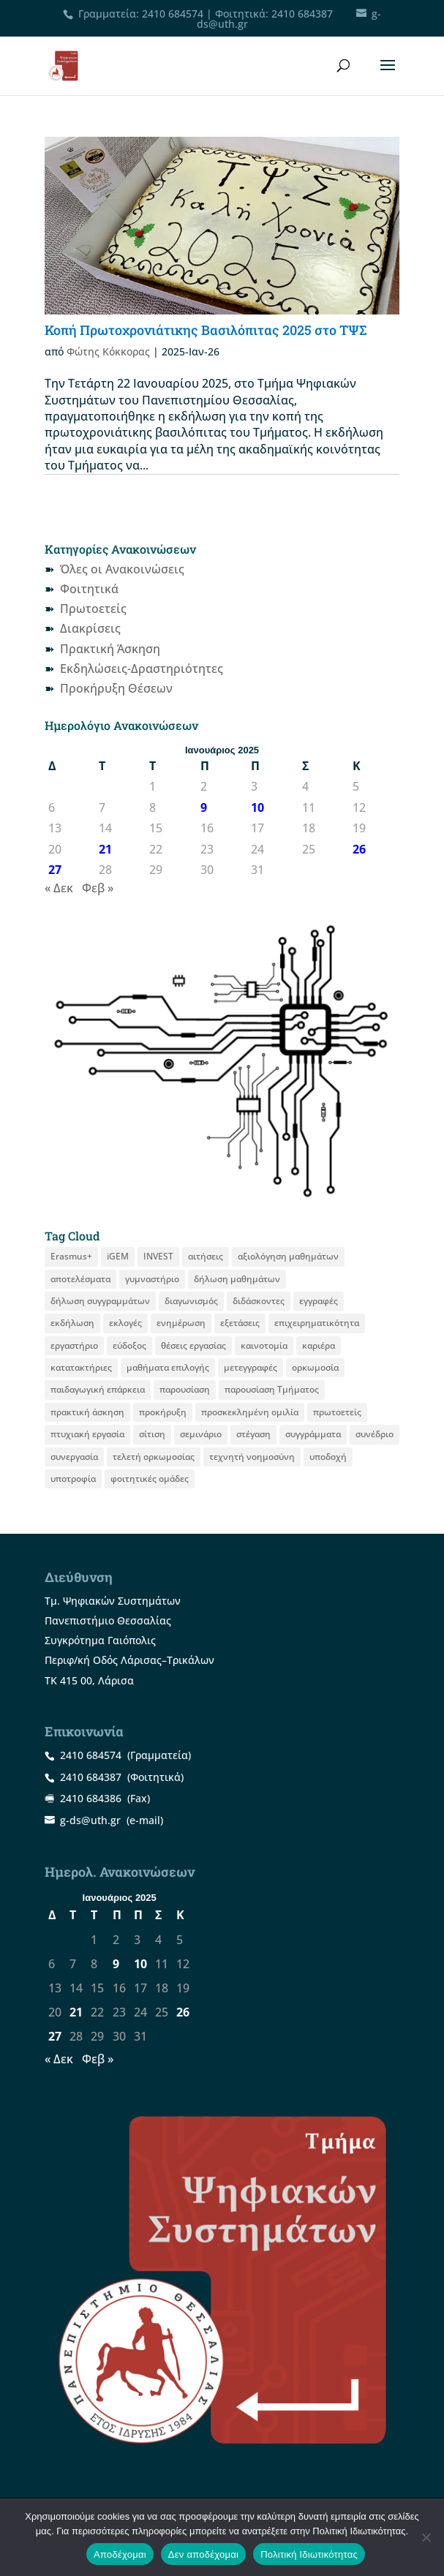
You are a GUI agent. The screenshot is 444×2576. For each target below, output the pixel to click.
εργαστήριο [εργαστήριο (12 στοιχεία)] (74, 1345)
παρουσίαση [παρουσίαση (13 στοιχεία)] (184, 1389)
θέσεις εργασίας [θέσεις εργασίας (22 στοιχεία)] (193, 1345)
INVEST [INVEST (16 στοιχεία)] (158, 1256)
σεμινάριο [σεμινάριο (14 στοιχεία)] (201, 1434)
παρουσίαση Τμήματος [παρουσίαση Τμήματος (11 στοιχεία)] (272, 1389)
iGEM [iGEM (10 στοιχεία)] (118, 1256)
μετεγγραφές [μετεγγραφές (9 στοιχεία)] (250, 1367)
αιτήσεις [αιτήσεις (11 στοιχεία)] (205, 1256)
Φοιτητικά (89, 589)
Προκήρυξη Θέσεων (116, 688)
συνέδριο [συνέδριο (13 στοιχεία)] (374, 1434)
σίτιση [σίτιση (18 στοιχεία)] (152, 1434)
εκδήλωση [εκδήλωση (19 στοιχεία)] (72, 1323)
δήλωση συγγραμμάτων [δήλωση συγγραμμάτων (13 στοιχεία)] (100, 1301)
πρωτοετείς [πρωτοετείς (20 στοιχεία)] (337, 1412)
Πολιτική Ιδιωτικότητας (309, 2554)
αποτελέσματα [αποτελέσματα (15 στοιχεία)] (80, 1279)
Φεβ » (97, 888)
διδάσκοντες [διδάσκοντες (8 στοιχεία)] (259, 1301)
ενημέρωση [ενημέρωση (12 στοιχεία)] (181, 1323)
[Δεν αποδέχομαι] (425, 2537)
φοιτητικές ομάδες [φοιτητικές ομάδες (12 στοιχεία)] (149, 1478)
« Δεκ (59, 888)
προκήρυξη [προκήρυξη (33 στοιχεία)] (163, 1412)
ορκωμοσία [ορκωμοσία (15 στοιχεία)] (315, 1367)
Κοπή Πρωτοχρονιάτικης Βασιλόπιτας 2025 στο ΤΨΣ (205, 330)
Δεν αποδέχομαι (203, 2554)
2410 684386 (90, 1798)
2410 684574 (172, 13)
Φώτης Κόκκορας (108, 351)
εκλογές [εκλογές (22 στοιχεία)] (125, 1323)
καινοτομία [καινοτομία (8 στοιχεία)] (264, 1345)
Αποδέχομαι (120, 2554)
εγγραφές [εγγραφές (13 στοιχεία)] (318, 1301)
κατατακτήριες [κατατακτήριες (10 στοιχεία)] (81, 1367)
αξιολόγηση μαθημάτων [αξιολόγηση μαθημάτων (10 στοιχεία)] (288, 1256)
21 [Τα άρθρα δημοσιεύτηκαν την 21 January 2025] (105, 849)
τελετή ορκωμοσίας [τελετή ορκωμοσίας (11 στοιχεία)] (154, 1456)
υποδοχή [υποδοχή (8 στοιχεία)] (328, 1456)
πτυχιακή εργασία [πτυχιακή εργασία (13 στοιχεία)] (87, 1434)
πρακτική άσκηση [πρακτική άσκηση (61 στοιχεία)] (87, 1412)
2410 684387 (302, 13)
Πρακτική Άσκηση (110, 649)
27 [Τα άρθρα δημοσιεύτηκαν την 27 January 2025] (54, 870)
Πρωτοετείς (93, 608)
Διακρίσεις (90, 628)
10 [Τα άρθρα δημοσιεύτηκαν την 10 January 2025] (257, 807)
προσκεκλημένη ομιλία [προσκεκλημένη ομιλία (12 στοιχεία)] (249, 1412)
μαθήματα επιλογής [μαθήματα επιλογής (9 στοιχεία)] (168, 1367)
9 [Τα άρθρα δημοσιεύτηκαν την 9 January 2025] (203, 807)
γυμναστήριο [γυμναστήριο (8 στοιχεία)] (152, 1279)
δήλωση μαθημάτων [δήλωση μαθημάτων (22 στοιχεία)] (237, 1279)
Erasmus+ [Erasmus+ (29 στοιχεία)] (71, 1256)
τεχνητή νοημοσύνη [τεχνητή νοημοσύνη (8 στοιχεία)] (252, 1456)
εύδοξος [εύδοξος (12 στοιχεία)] (129, 1345)
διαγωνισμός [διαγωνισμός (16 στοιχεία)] (191, 1301)
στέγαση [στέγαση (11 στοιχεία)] (253, 1434)
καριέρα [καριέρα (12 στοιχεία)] (318, 1345)
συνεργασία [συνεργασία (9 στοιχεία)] (74, 1456)
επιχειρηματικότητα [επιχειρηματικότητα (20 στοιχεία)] (316, 1323)
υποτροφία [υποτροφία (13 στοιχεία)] (73, 1478)
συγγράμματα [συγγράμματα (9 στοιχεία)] (313, 1434)
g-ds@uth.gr (90, 1820)
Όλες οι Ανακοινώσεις (122, 569)
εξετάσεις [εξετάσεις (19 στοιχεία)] (240, 1323)
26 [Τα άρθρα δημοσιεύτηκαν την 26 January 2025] (359, 849)
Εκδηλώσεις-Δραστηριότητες (141, 668)
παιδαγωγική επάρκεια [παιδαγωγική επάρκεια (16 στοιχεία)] (97, 1389)
